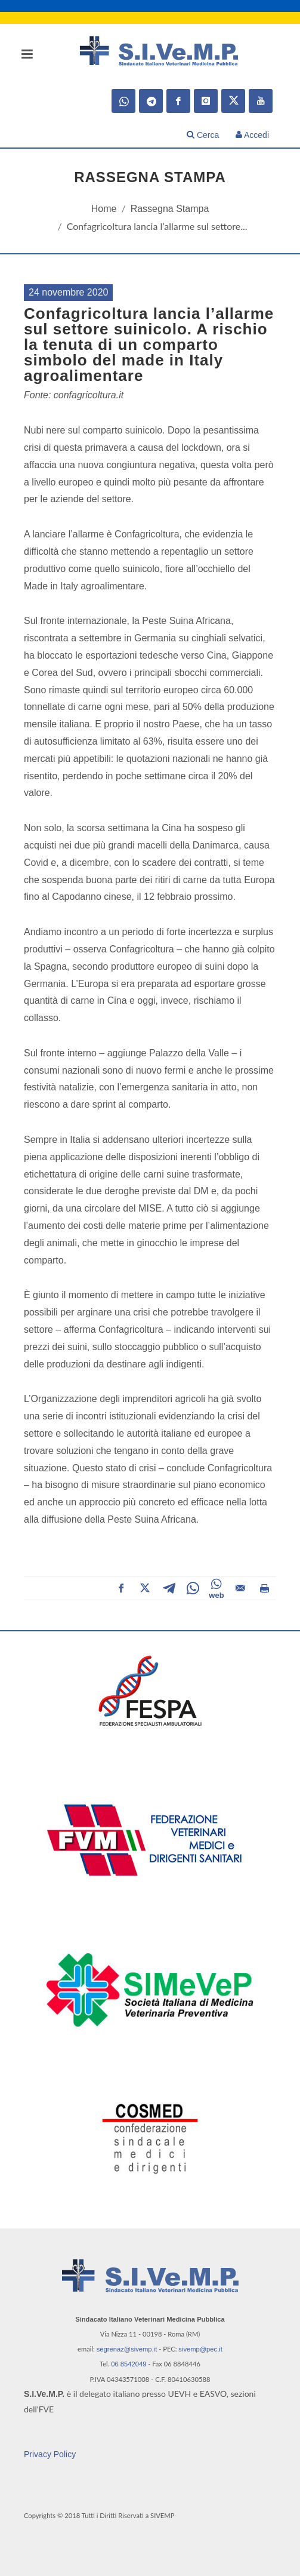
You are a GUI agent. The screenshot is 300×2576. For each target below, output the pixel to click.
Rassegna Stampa (170, 209)
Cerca (203, 135)
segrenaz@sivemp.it (127, 2349)
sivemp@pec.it (200, 2349)
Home (104, 209)
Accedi (252, 135)
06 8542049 (128, 2364)
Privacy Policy (50, 2454)
